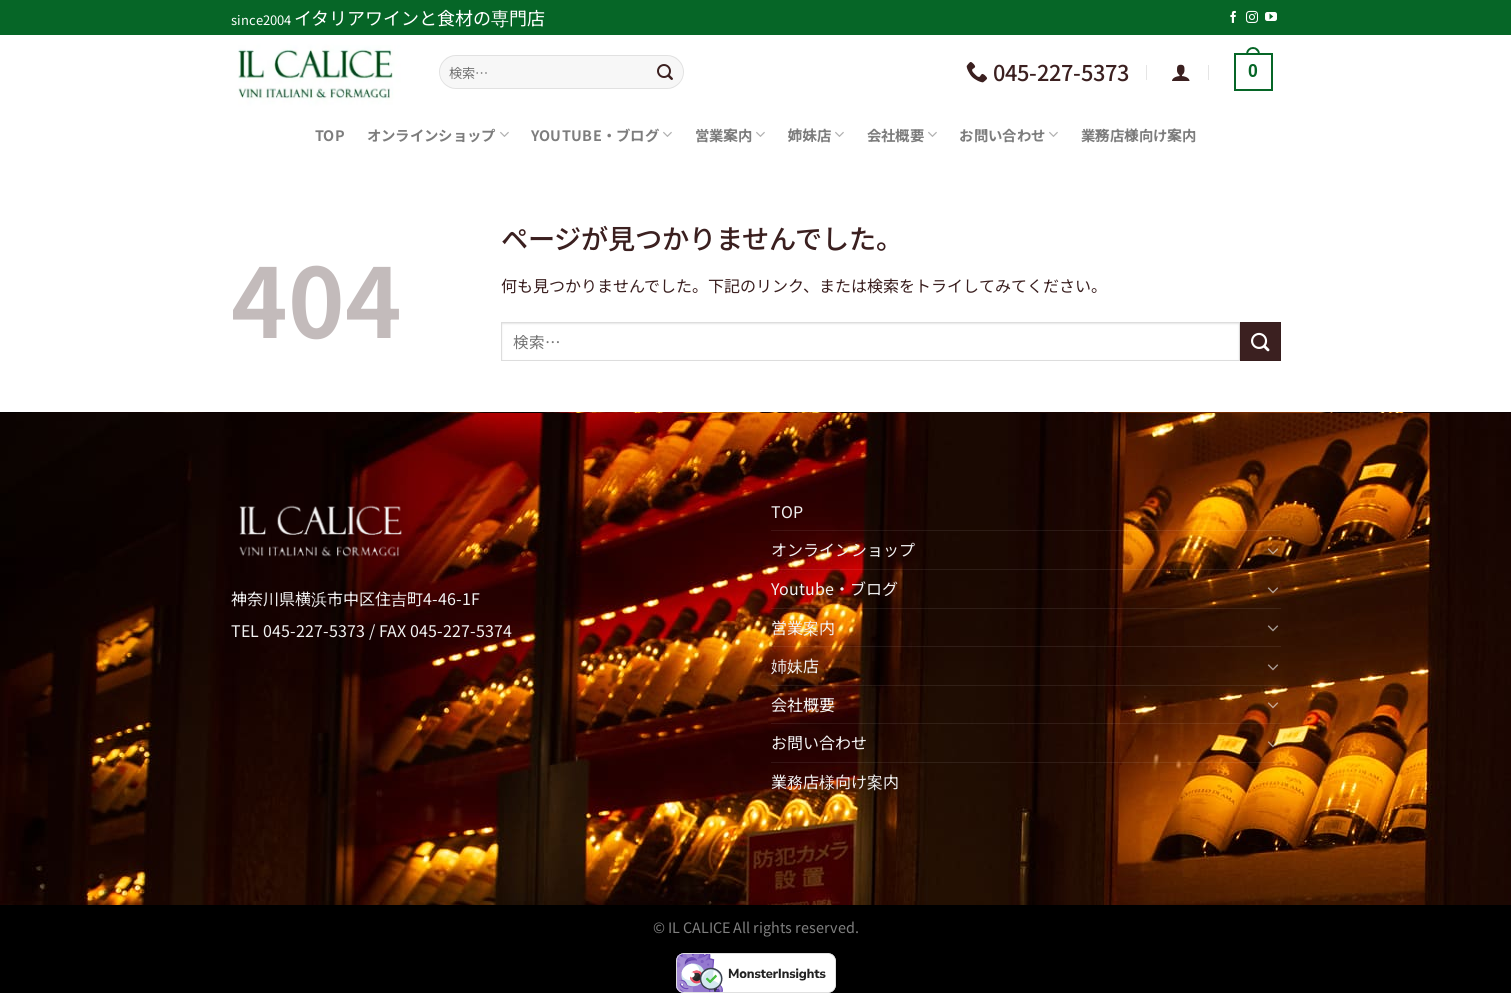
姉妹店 (816, 134)
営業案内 (730, 134)
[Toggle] (1273, 550)
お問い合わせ (1008, 134)
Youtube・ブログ (602, 134)
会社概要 (902, 134)
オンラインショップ (438, 134)
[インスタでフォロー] (1252, 18)
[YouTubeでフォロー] (1271, 18)
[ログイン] (1181, 72)
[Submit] (665, 72)
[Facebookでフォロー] (1233, 18)
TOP (330, 134)
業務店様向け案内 (1138, 134)
